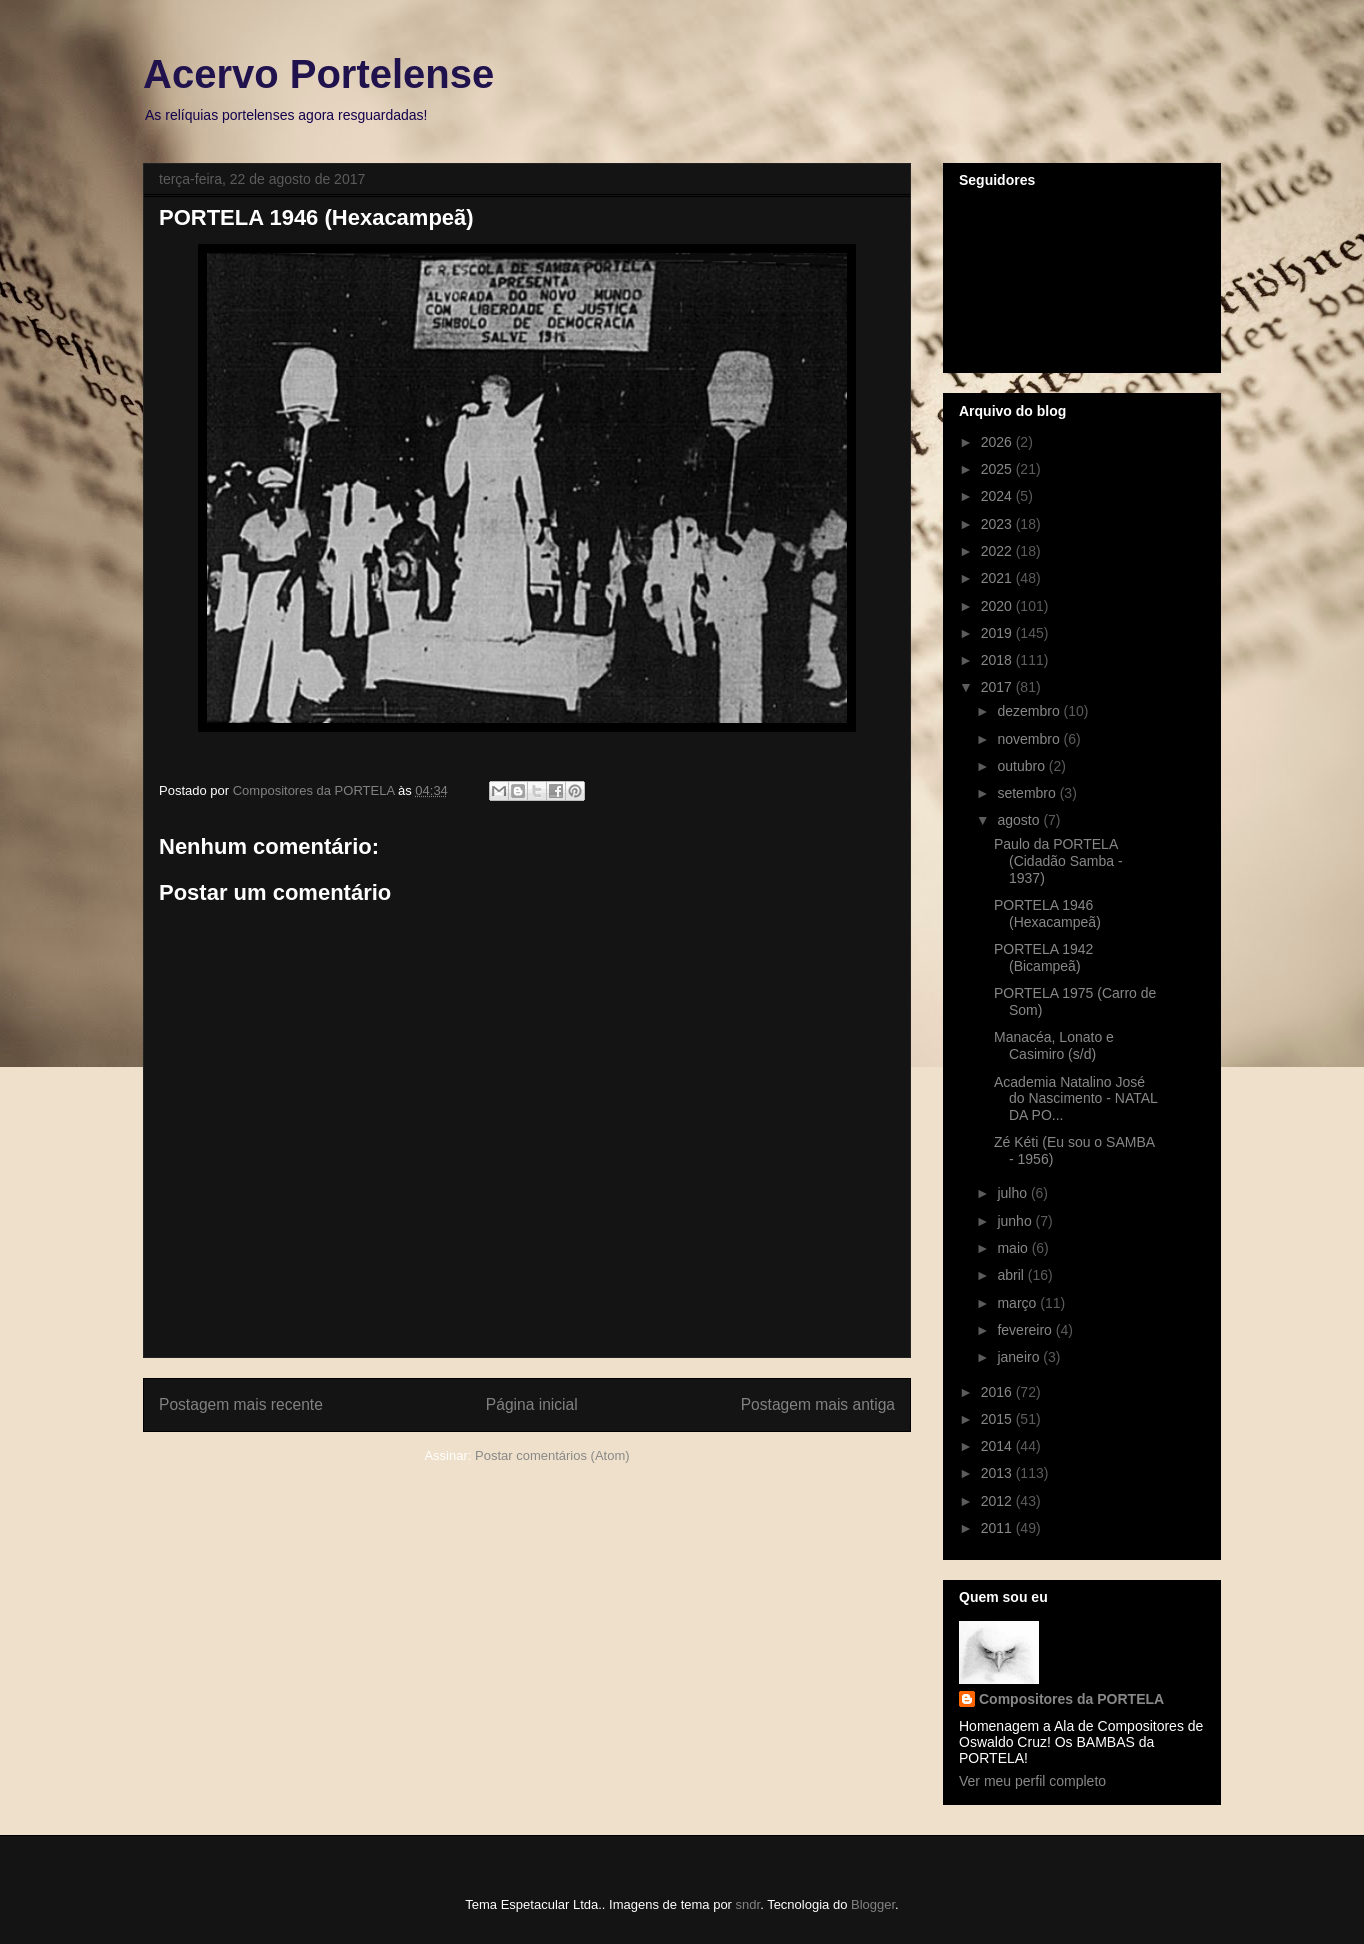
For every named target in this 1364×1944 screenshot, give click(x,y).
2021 (998, 578)
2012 (998, 1501)
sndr (748, 1904)
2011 (998, 1528)
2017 (998, 687)
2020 (998, 606)
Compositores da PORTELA (1071, 1699)
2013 (998, 1473)
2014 (998, 1446)
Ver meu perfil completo (1032, 1781)
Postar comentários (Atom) (552, 1455)
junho (1016, 1221)
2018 (998, 660)
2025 (998, 469)
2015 (998, 1419)
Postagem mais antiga (818, 1404)
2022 (998, 551)
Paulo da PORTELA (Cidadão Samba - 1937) (1058, 861)
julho (1013, 1193)
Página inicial (532, 1404)
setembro (1028, 793)
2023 (998, 524)
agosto (1020, 820)
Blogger (873, 1904)
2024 (998, 496)
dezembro (1030, 711)
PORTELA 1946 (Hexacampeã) (1047, 913)
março (1018, 1303)
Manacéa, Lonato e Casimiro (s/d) (1054, 1045)
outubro (1022, 766)
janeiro (1020, 1357)
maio (1014, 1248)
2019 (998, 633)
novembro (1030, 739)
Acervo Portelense (318, 74)
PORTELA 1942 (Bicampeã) (1043, 957)
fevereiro (1026, 1330)
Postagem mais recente (241, 1404)
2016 (998, 1392)
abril (1012, 1275)
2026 (998, 442)
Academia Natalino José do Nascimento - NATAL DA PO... (1075, 1099)
